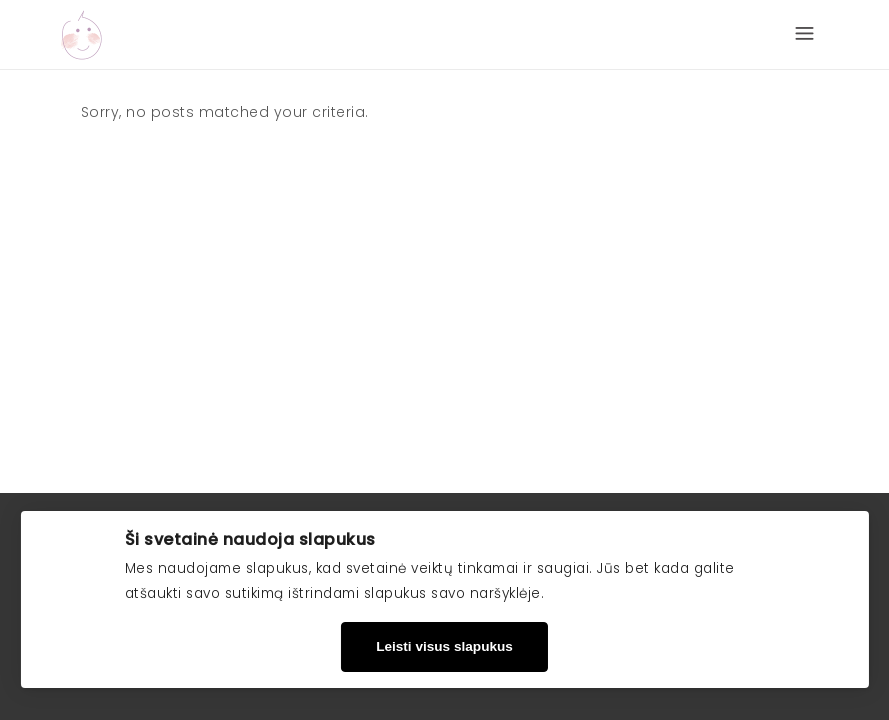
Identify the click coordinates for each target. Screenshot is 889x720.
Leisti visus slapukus (444, 646)
